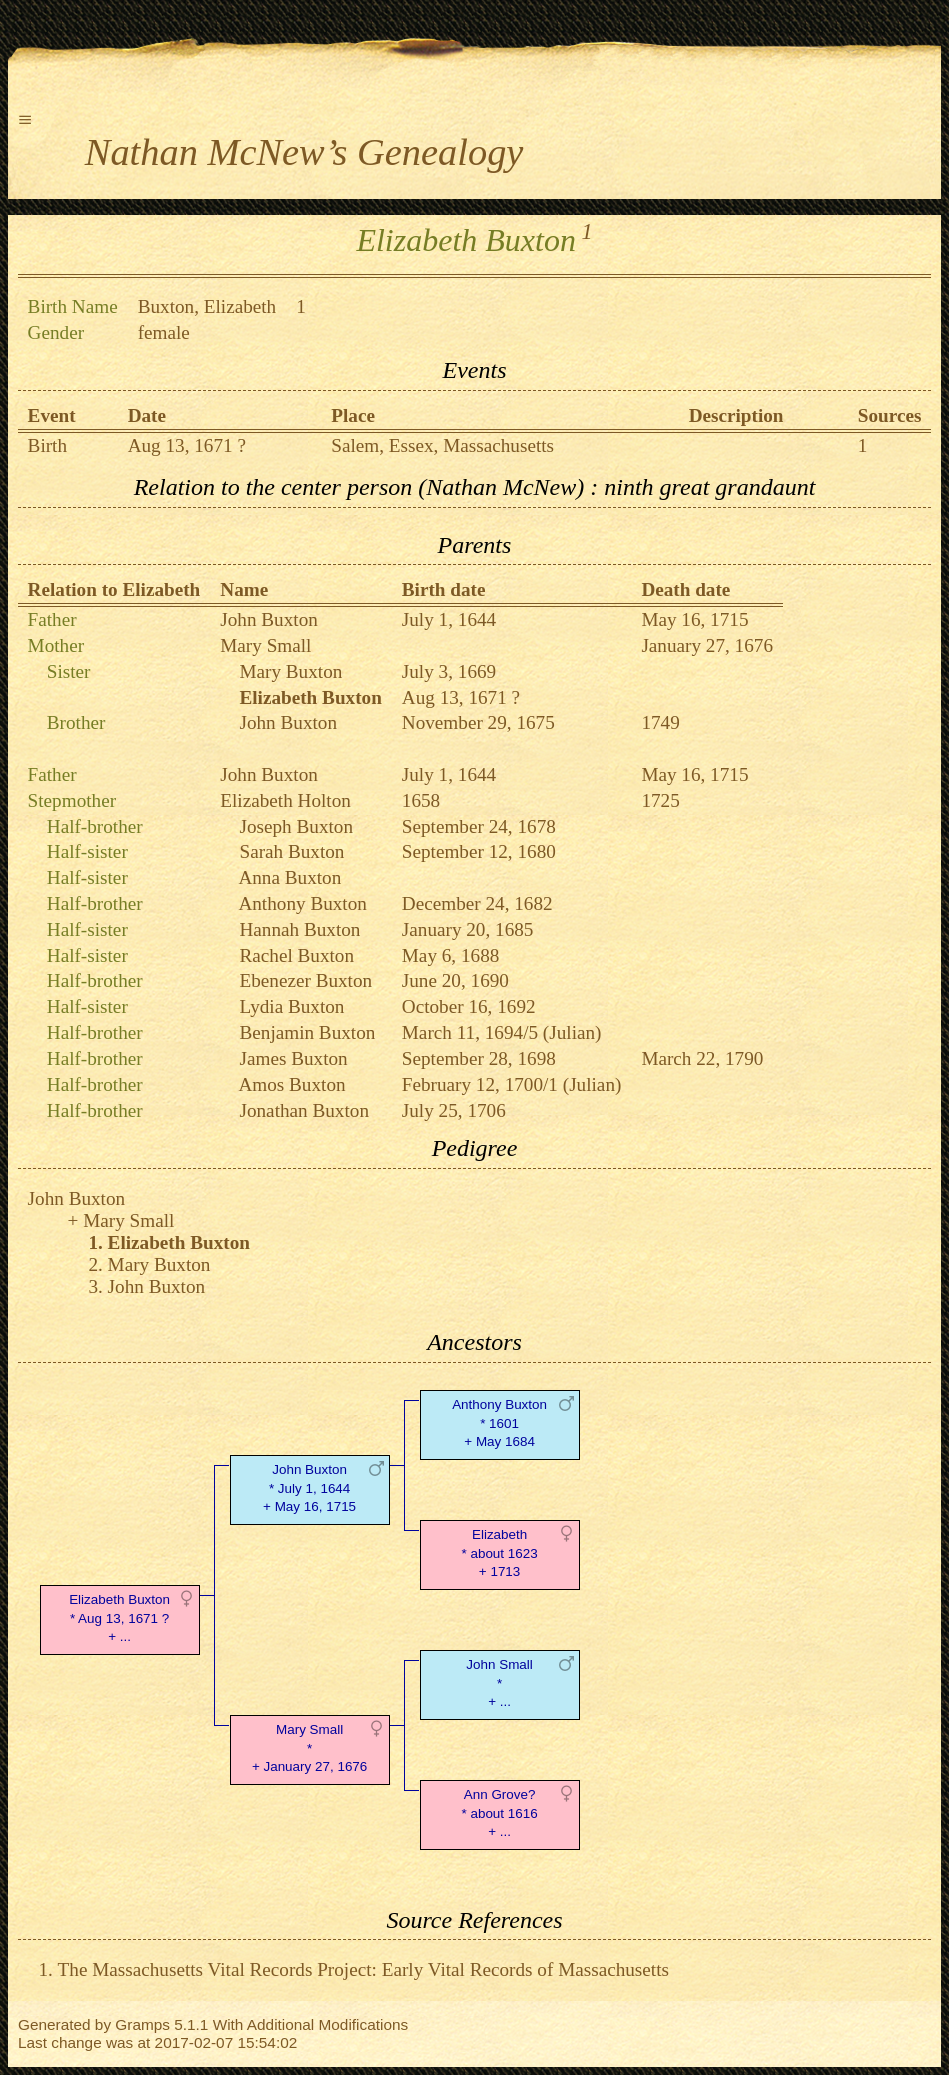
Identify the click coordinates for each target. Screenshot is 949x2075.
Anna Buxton (289, 877)
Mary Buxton (290, 671)
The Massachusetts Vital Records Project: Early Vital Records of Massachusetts (363, 1969)
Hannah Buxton (299, 929)
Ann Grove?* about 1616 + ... (499, 1813)
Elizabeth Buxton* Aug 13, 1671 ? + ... (119, 1618)
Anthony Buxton (302, 903)
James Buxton (293, 1058)
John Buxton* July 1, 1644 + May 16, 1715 (309, 1488)
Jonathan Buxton (304, 1110)
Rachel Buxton (296, 955)
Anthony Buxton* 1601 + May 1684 (499, 1423)
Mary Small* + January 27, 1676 (309, 1748)
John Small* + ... (499, 1683)
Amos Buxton (291, 1084)
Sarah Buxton (291, 851)
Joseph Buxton (296, 826)
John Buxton (269, 619)
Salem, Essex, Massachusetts (442, 445)
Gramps (142, 2024)
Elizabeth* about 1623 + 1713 (499, 1553)
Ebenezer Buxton (305, 980)
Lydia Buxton (291, 1006)
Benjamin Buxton (307, 1032)
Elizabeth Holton (285, 800)
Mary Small (265, 645)
